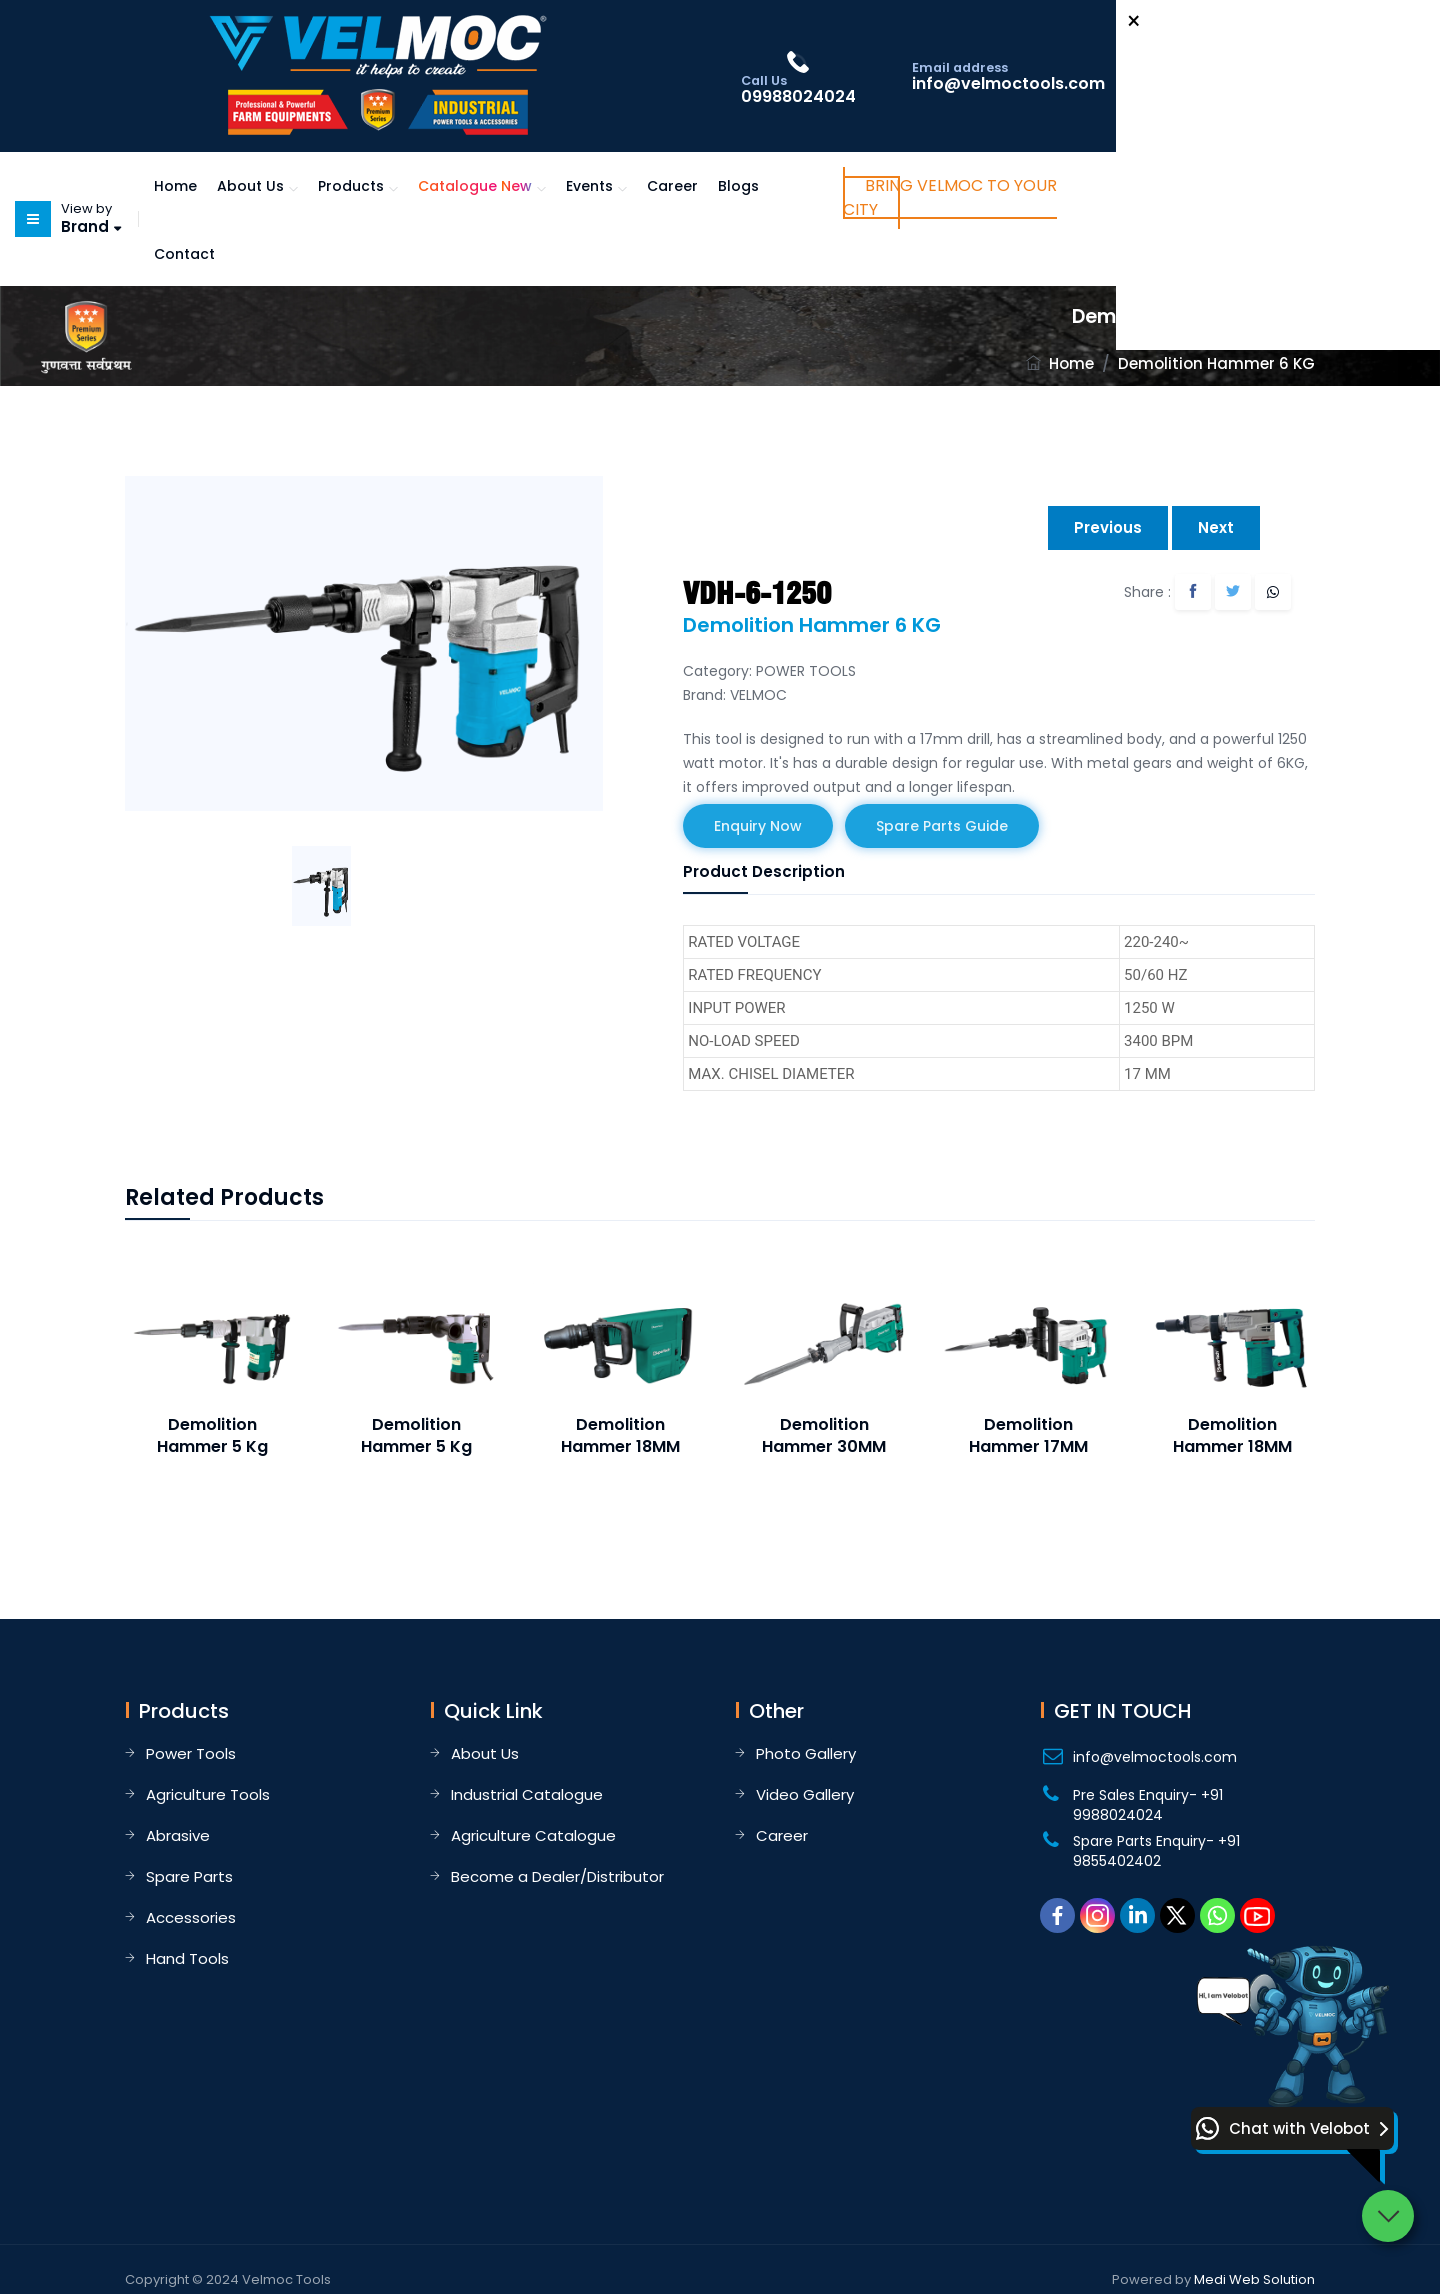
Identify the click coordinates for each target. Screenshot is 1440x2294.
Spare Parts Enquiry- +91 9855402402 (1156, 1851)
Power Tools (191, 1753)
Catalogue (475, 186)
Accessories (191, 1917)
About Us (250, 186)
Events (589, 186)
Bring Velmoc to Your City (950, 197)
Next (1216, 527)
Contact (184, 254)
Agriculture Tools (208, 1794)
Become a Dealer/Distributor (557, 1876)
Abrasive (178, 1835)
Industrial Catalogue (527, 1794)
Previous (1108, 527)
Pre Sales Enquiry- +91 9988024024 (1148, 1805)
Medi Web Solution (1254, 2279)
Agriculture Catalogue (533, 1835)
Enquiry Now (758, 826)
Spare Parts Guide (942, 826)
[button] (1292, 2128)
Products (351, 186)
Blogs (738, 186)
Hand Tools (187, 1958)
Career (672, 186)
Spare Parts (189, 1876)
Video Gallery (805, 1794)
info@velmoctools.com (1155, 1757)
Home (175, 186)
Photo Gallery (806, 1753)
